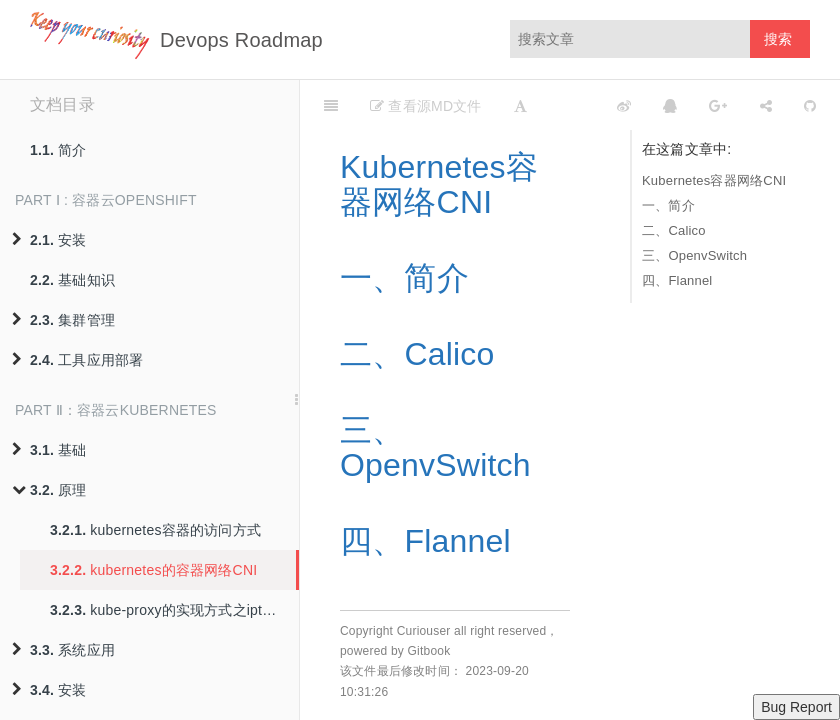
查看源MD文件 (425, 106)
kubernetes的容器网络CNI (153, 570)
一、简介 (668, 205)
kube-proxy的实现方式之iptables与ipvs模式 (174, 610)
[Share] (766, 105)
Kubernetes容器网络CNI (714, 180)
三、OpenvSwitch (694, 255)
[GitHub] (810, 105)
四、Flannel (677, 280)
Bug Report (796, 707)
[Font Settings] (520, 105)
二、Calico (674, 230)
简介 (58, 150)
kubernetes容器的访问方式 (155, 530)
